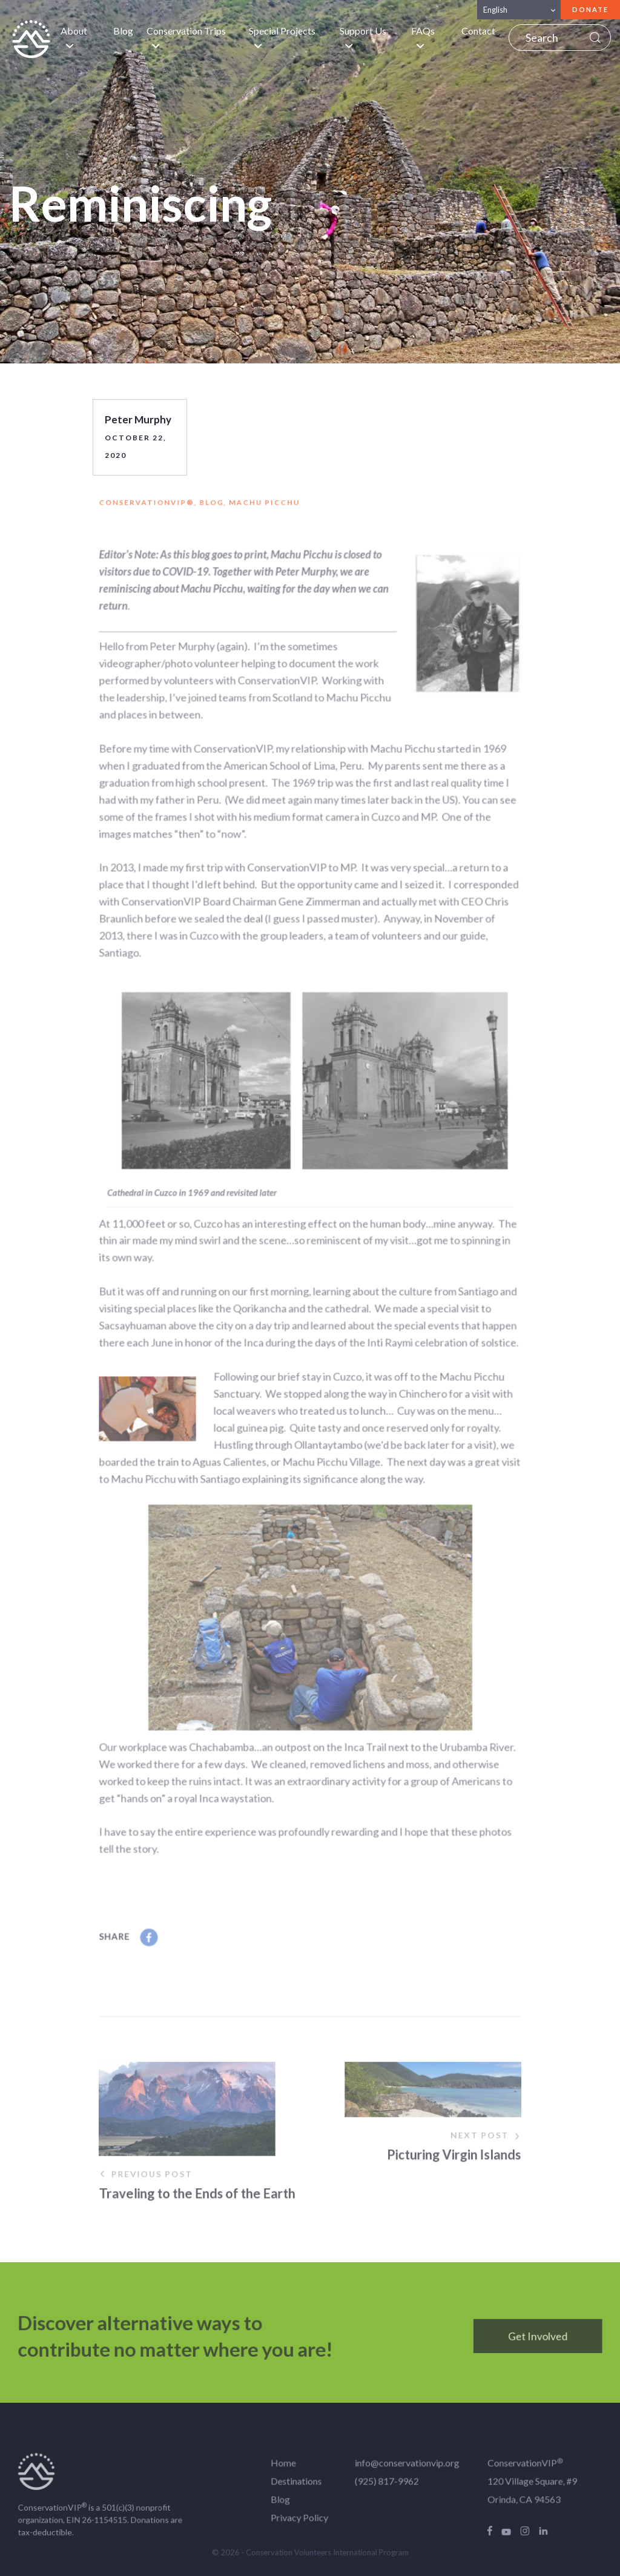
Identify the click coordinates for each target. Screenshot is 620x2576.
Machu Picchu (267, 509)
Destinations (297, 2488)
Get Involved (524, 2343)
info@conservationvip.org (401, 2471)
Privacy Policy (300, 2523)
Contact (478, 30)
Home (285, 2471)
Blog (123, 30)
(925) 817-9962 (382, 2488)
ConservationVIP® (157, 509)
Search (595, 38)
